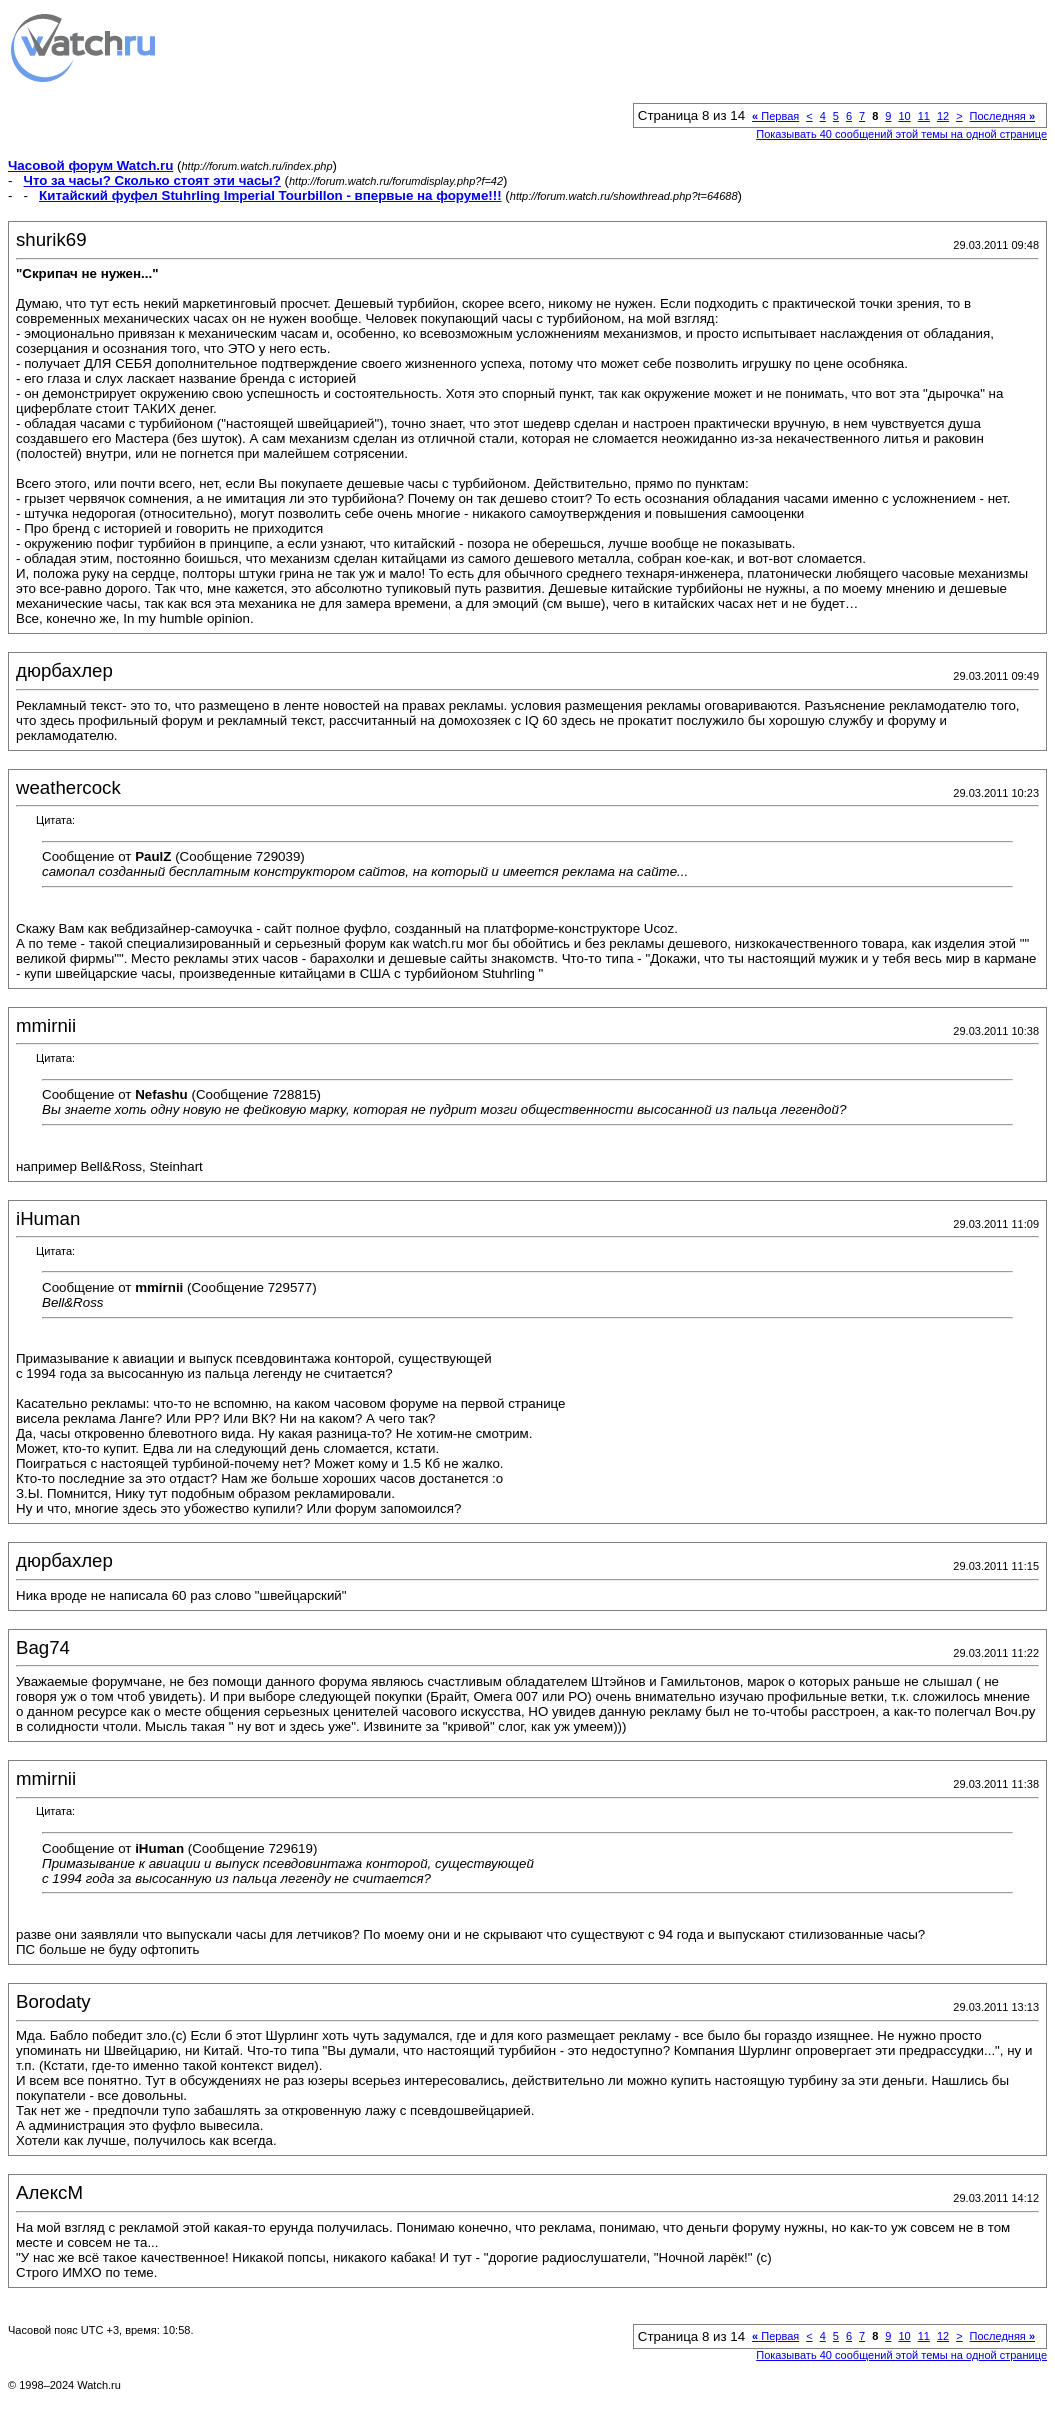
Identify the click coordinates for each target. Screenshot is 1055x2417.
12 (943, 116)
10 (904, 116)
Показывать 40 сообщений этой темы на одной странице (901, 134)
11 (924, 116)
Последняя (1002, 116)
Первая (775, 116)
